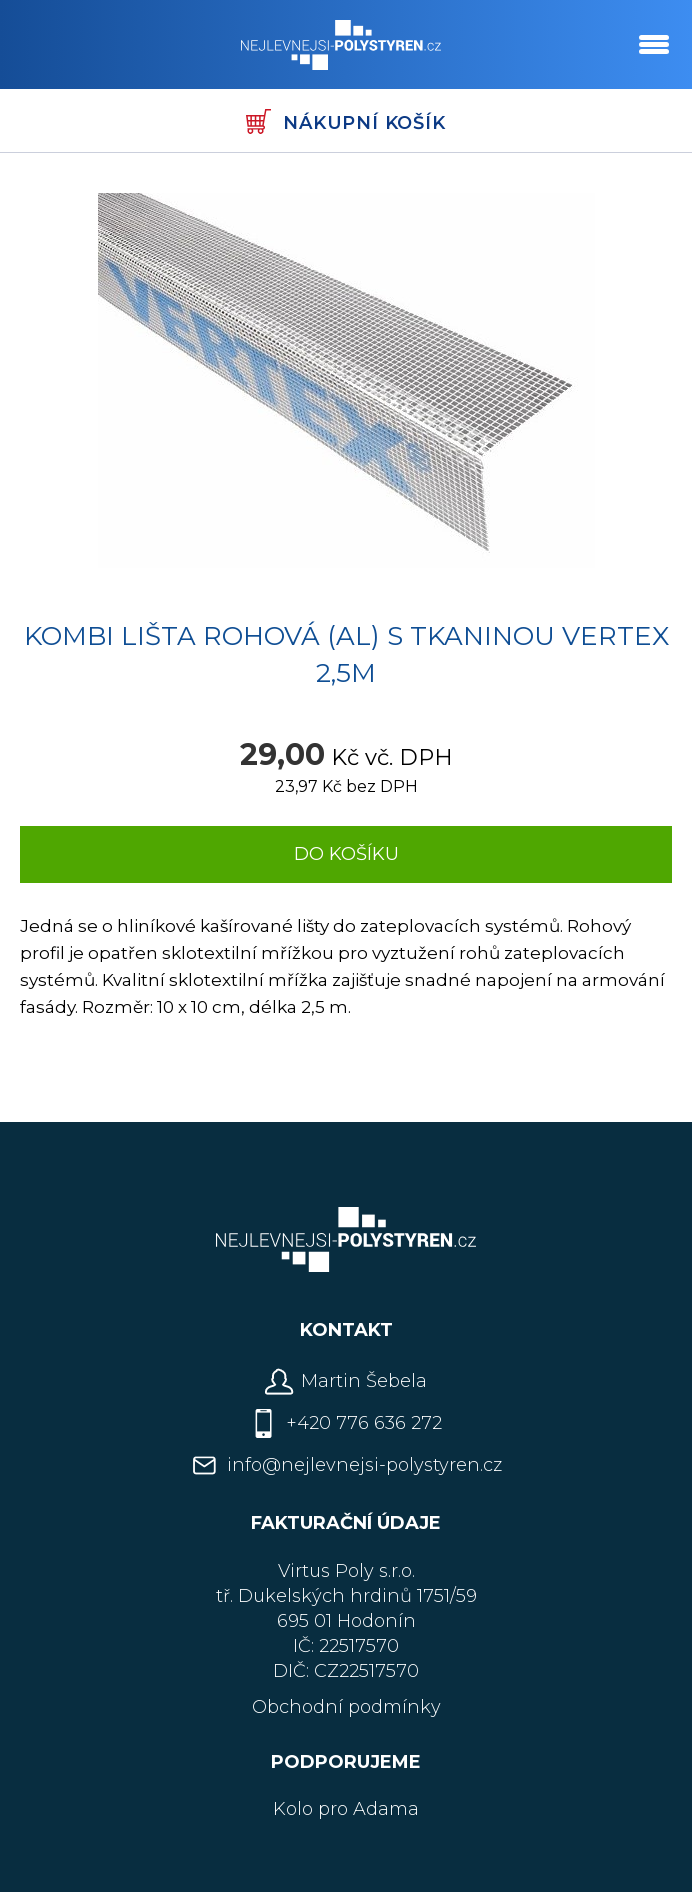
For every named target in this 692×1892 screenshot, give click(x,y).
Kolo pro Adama (346, 1809)
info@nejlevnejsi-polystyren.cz (364, 1465)
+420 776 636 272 (364, 1423)
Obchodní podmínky (346, 1707)
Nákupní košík (345, 121)
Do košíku (346, 854)
